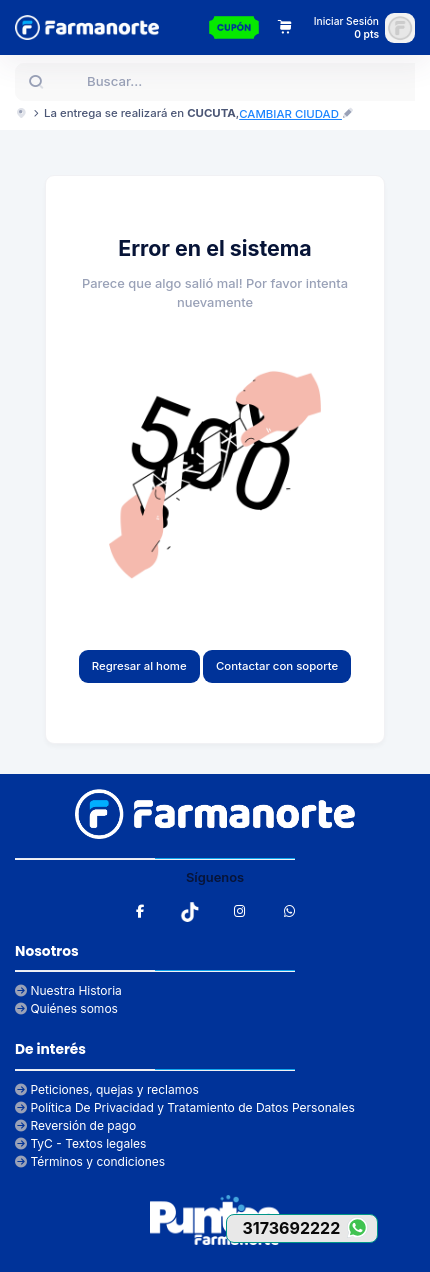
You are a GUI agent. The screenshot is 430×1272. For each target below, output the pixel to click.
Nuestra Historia (68, 990)
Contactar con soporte (277, 666)
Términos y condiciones (90, 1161)
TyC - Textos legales (80, 1143)
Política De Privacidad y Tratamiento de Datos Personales (185, 1107)
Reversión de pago (75, 1125)
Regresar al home (139, 666)
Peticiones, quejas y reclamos (107, 1089)
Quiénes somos (66, 1008)
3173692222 (309, 1227)
